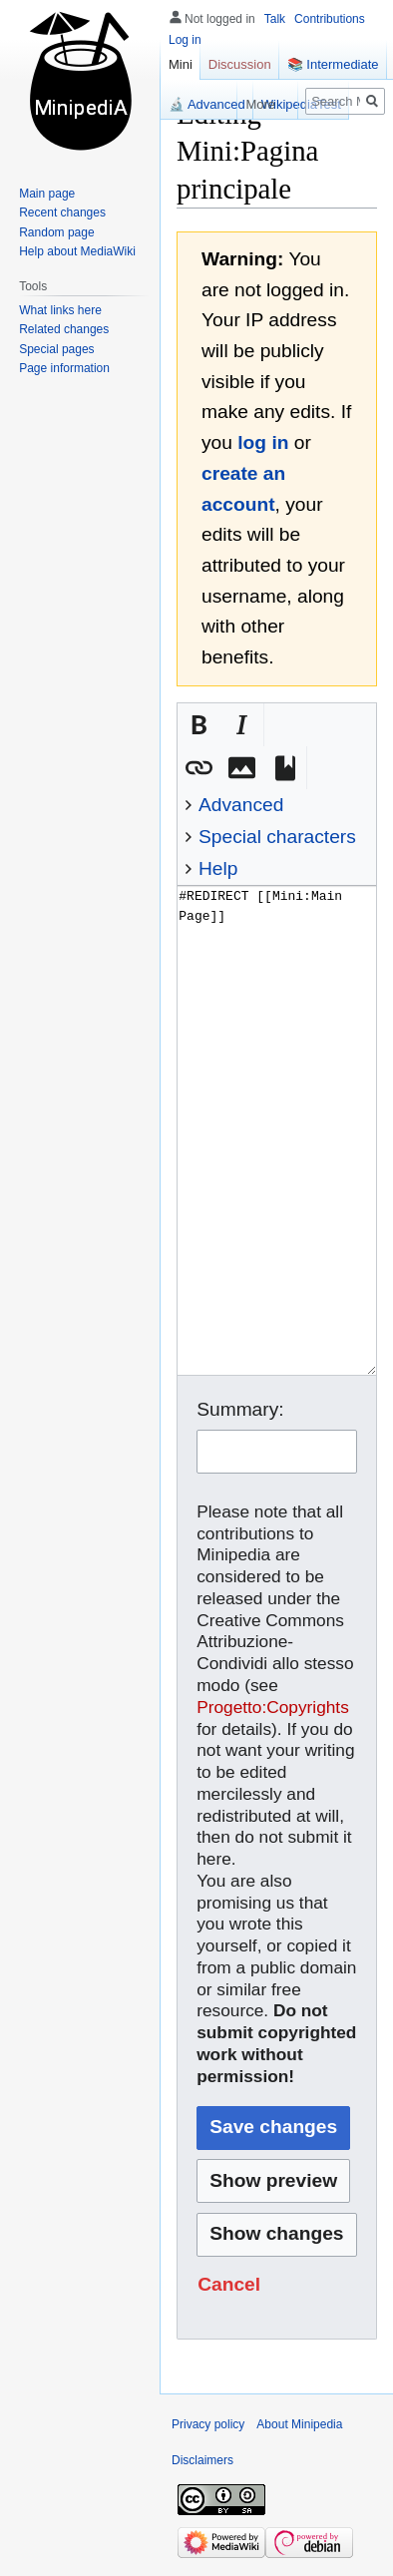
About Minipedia (299, 2424)
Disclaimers (202, 2460)
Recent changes (62, 212)
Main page (47, 194)
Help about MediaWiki (77, 251)
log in (262, 442)
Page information (64, 368)
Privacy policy (208, 2424)
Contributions (329, 19)
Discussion (239, 64)
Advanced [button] (240, 804)
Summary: (239, 1409)
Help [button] (217, 868)
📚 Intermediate (333, 64)
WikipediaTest (301, 104)
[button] (199, 724)
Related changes (64, 329)
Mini (181, 64)
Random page (56, 232)
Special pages (56, 349)
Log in (185, 40)
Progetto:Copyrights (272, 1707)
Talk (274, 19)
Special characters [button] (277, 836)
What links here (60, 310)
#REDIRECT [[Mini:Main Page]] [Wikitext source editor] (277, 1130)
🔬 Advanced (207, 104)
